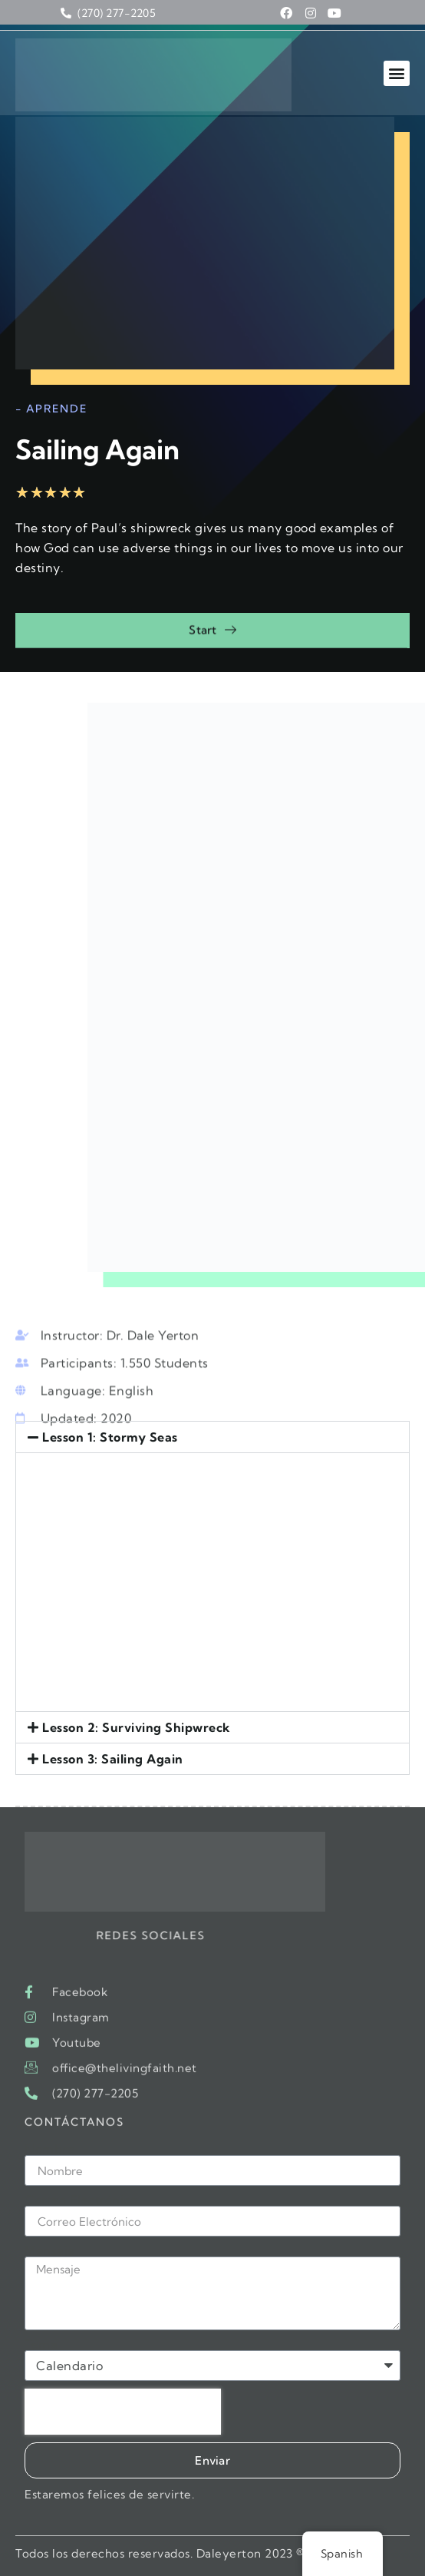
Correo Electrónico (81, 2200)
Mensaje (50, 2250)
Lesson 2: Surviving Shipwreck (136, 1727)
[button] (397, 73)
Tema (41, 2344)
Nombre (49, 2149)
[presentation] (123, 2412)
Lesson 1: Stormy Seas (110, 1437)
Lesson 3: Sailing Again (112, 1758)
